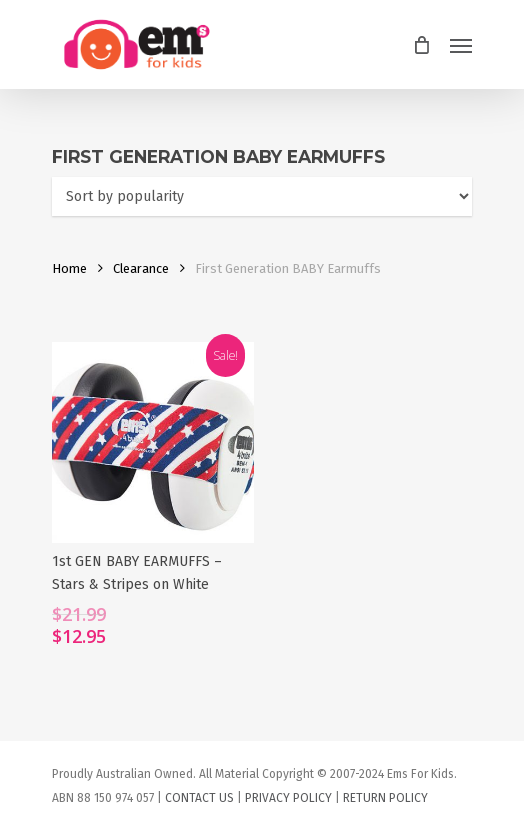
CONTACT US (199, 798)
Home (69, 268)
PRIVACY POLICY (288, 798)
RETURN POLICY (385, 798)
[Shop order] (262, 196)
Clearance (141, 268)
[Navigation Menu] (461, 45)
